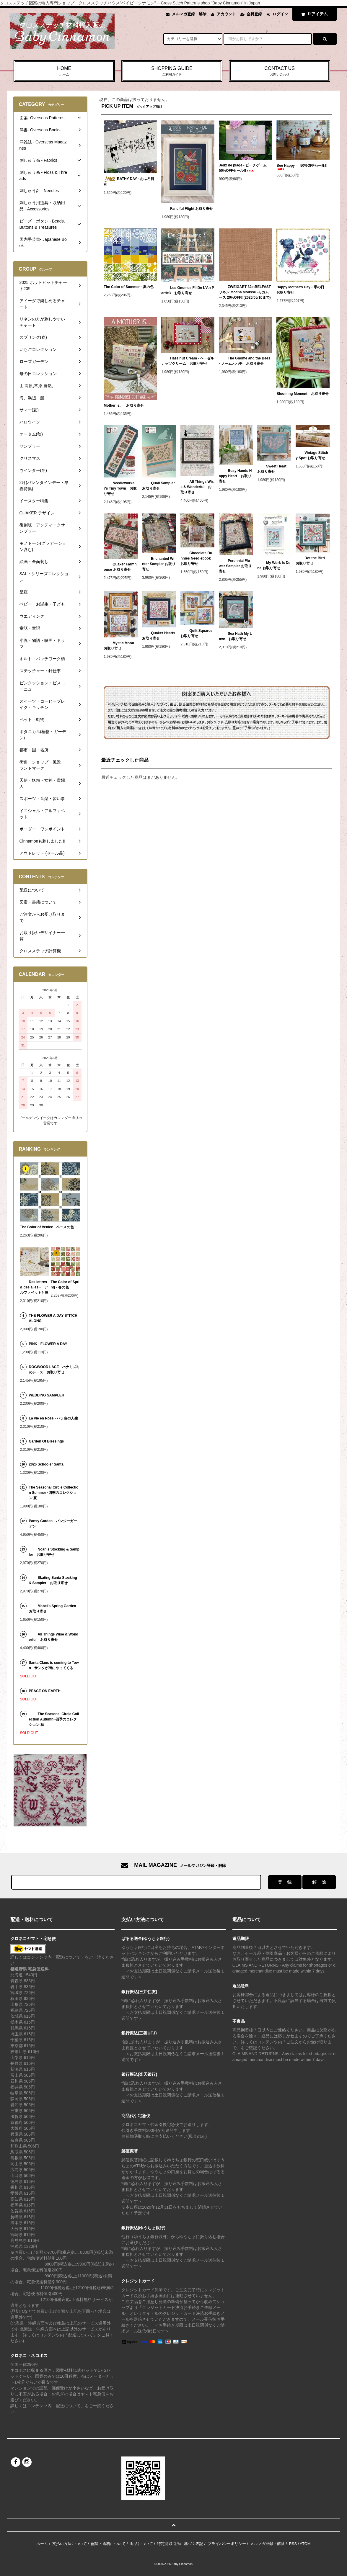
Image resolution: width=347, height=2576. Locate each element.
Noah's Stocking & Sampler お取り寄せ (54, 1552)
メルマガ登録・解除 (189, 14)
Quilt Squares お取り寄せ (197, 633)
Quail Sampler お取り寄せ (159, 485)
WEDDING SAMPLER (46, 1395)
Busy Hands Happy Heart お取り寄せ (235, 476)
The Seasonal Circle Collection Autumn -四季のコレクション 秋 (54, 1719)
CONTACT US (279, 71)
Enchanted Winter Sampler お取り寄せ (158, 564)
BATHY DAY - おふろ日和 (129, 181)
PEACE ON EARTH (45, 1691)
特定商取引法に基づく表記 (180, 2543)
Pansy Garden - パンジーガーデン (53, 1523)
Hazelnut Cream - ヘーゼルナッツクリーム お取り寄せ (187, 361)
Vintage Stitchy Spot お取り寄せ (312, 455)
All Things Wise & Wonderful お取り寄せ (197, 487)
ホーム (42, 2543)
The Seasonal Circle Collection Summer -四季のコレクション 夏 (54, 1492)
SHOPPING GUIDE (172, 71)
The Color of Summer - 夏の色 (129, 287)
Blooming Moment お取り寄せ (302, 394)
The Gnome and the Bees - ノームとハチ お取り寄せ (244, 361)
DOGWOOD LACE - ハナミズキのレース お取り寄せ (54, 1369)
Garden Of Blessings (46, 1441)
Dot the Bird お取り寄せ (312, 560)
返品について (141, 2543)
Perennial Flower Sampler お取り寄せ (235, 566)
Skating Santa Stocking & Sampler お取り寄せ (53, 1580)
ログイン (280, 14)
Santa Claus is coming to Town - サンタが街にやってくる (54, 1665)
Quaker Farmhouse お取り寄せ (120, 567)
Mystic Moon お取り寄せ (120, 645)
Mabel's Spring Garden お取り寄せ (54, 1608)
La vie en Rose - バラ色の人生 (53, 1418)
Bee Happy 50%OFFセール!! (302, 166)
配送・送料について (108, 2543)
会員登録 (254, 14)
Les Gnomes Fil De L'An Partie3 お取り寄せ (187, 290)
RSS (293, 2543)
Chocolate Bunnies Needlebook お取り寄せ (196, 558)
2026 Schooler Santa (46, 1464)
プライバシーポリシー (227, 2543)
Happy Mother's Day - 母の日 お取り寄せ (302, 290)
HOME (64, 71)
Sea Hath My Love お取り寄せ (235, 636)
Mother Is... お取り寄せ (124, 405)
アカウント (226, 14)
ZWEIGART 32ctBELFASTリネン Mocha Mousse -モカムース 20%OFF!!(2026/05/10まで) (245, 292)
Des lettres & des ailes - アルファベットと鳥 (34, 1287)
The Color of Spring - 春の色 (65, 1284)
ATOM (305, 2543)
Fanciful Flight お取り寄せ (187, 209)
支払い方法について (69, 2543)
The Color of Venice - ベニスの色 (47, 1227)
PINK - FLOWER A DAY (48, 1344)
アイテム (313, 14)
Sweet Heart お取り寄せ (273, 469)
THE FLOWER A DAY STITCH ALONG (53, 1318)
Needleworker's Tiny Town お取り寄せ (120, 488)
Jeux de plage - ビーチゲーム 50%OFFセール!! (245, 168)
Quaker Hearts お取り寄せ (159, 635)
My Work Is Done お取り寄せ (273, 565)
